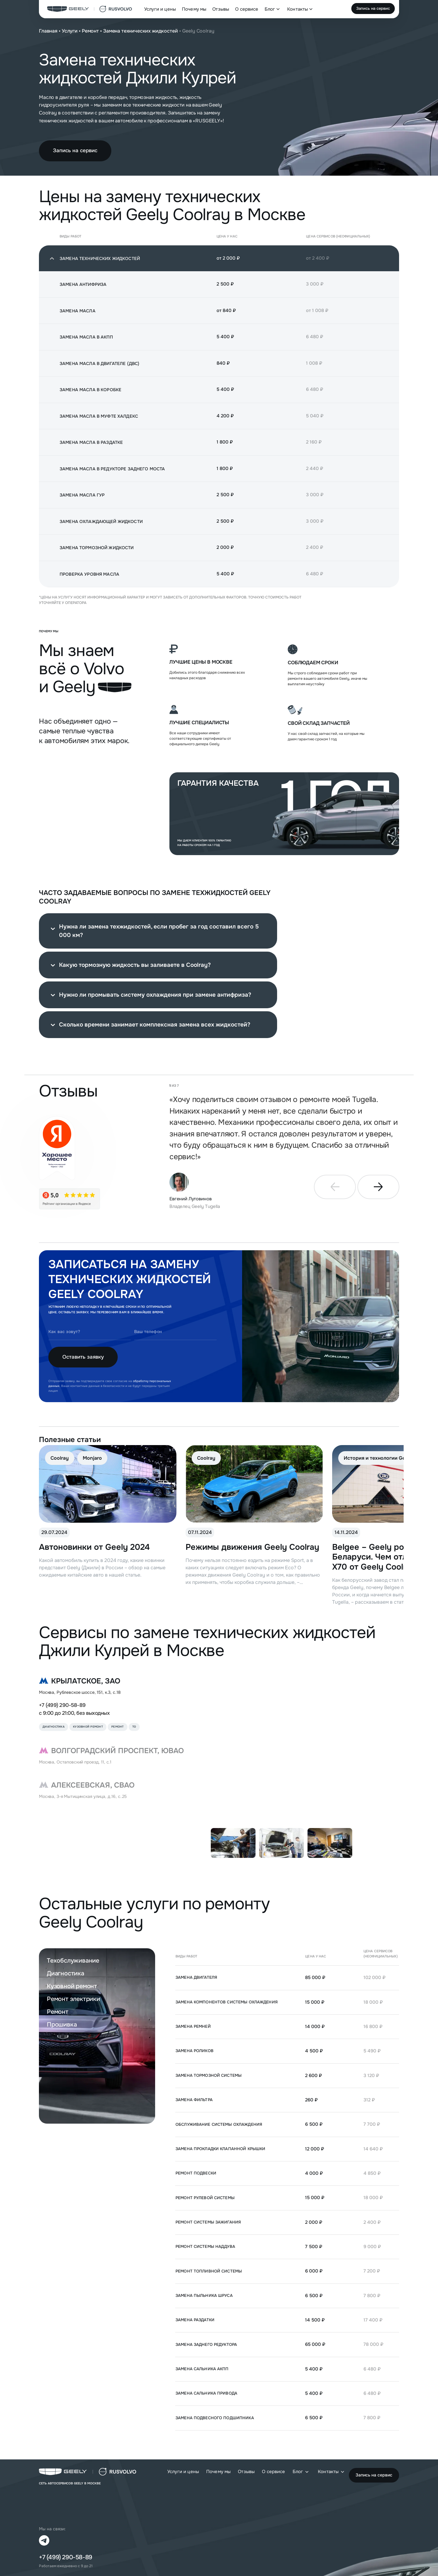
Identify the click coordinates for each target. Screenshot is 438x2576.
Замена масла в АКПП (86, 337)
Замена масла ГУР (82, 495)
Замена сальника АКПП (202, 2368)
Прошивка (62, 2024)
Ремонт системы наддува (205, 2246)
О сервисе (246, 9)
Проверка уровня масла (89, 574)
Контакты (297, 9)
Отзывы (220, 9)
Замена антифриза (83, 284)
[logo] (89, 9)
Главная (48, 31)
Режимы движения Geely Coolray (252, 1547)
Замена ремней (193, 2026)
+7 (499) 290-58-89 (62, 1705)
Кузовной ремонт (72, 1986)
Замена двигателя (196, 1977)
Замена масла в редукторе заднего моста (112, 469)
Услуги (70, 31)
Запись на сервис (373, 8)
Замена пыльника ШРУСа (204, 2295)
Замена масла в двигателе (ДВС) (99, 363)
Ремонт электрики (73, 1999)
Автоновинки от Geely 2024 (94, 1547)
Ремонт (90, 31)
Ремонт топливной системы (209, 2271)
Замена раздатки (195, 2319)
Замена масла (78, 311)
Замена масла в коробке (90, 389)
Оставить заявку (83, 1357)
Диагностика (65, 1973)
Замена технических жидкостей (140, 31)
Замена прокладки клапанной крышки (220, 2148)
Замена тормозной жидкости (97, 547)
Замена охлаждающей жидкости (101, 521)
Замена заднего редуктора (206, 2344)
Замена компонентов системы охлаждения (227, 2002)
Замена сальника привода (206, 2393)
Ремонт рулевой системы (205, 2197)
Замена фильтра (194, 2099)
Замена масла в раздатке (91, 442)
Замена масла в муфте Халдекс (99, 416)
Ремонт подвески (196, 2173)
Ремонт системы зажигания (208, 2222)
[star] (69, 1198)
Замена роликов (195, 2050)
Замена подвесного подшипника (215, 2417)
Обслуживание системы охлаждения (219, 2124)
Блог (270, 9)
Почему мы (194, 9)
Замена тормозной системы (209, 2075)
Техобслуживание (73, 1960)
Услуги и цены (160, 9)
